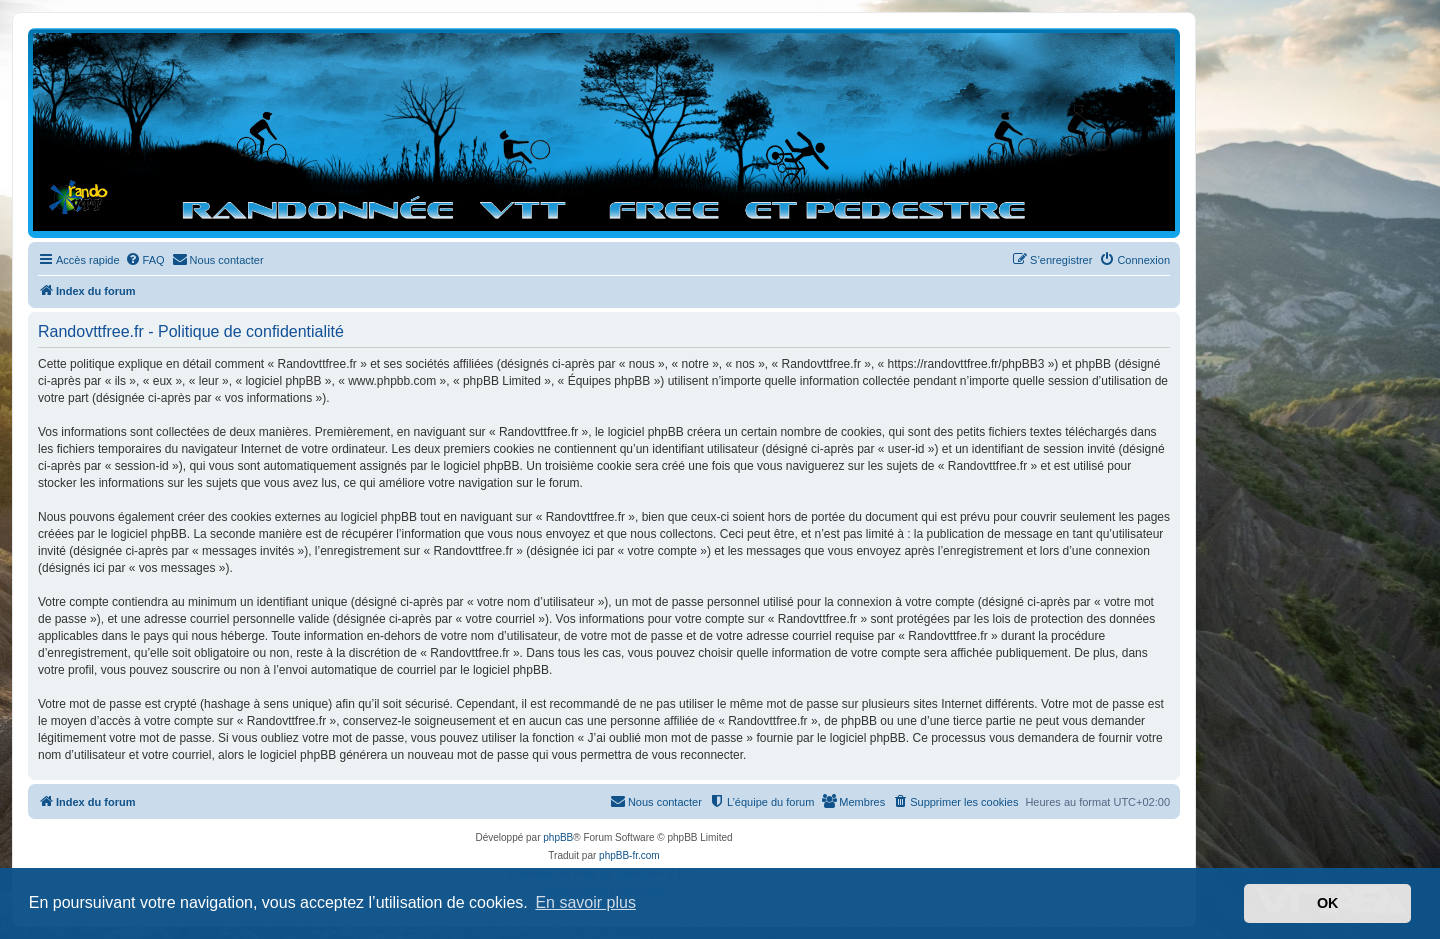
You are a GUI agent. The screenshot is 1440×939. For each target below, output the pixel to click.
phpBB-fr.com (629, 855)
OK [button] (1328, 903)
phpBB (558, 837)
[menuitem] (145, 260)
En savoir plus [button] (585, 902)
